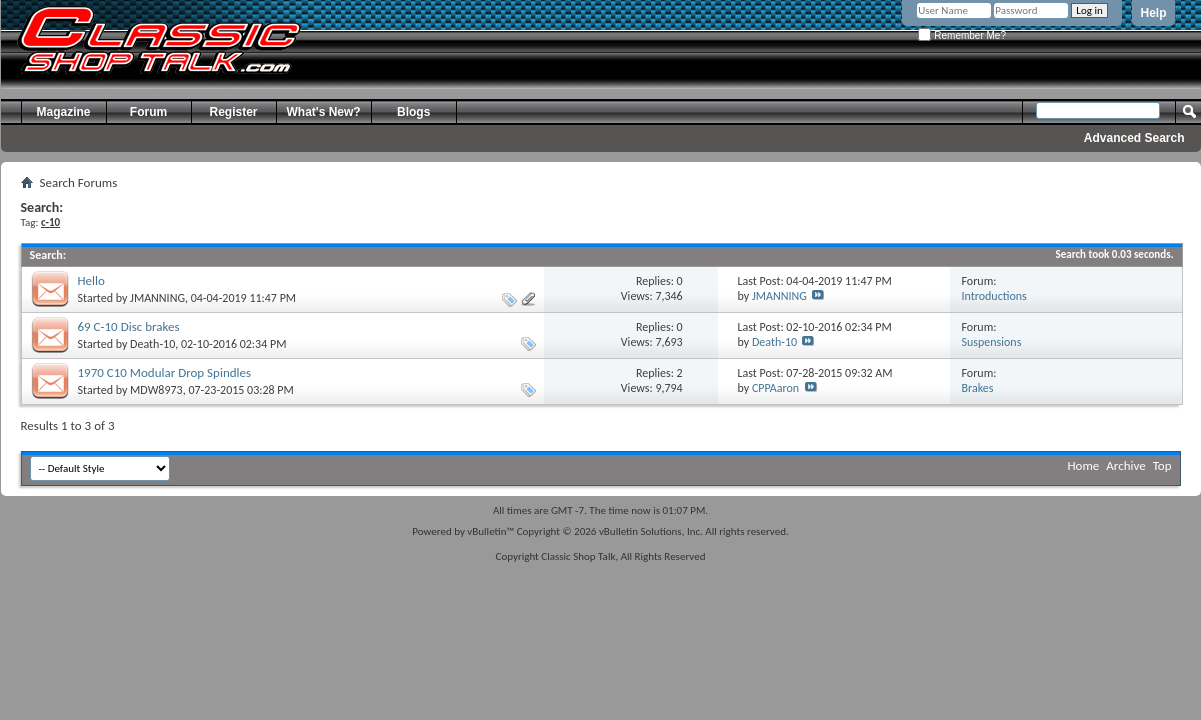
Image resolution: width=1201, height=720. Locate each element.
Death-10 (152, 344)
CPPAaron (775, 388)
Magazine (63, 112)
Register (233, 112)
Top (1162, 465)
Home (1084, 465)
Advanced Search (1134, 138)
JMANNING (157, 298)
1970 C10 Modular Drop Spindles (165, 372)
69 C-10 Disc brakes (129, 326)
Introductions (994, 296)
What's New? (324, 112)
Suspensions (992, 342)
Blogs (413, 112)
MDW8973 (156, 390)
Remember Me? (961, 35)
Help (1153, 13)
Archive (1125, 465)
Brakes (978, 388)
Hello (91, 280)
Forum (148, 112)
